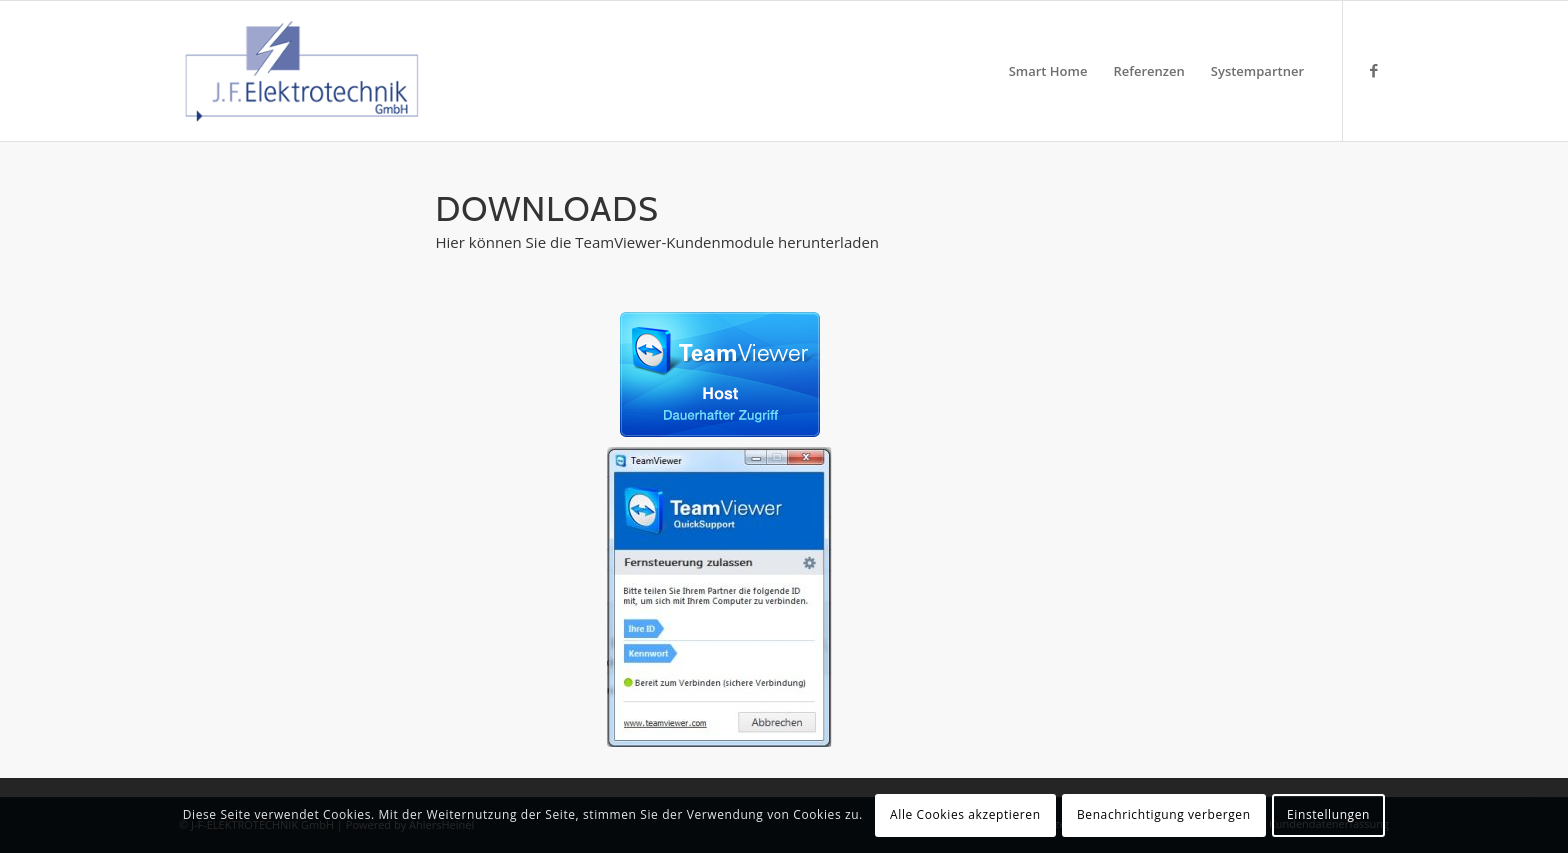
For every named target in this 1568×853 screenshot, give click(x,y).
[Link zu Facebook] (1374, 70)
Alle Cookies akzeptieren (965, 814)
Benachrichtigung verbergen (1164, 814)
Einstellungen (1328, 814)
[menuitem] (1048, 71)
